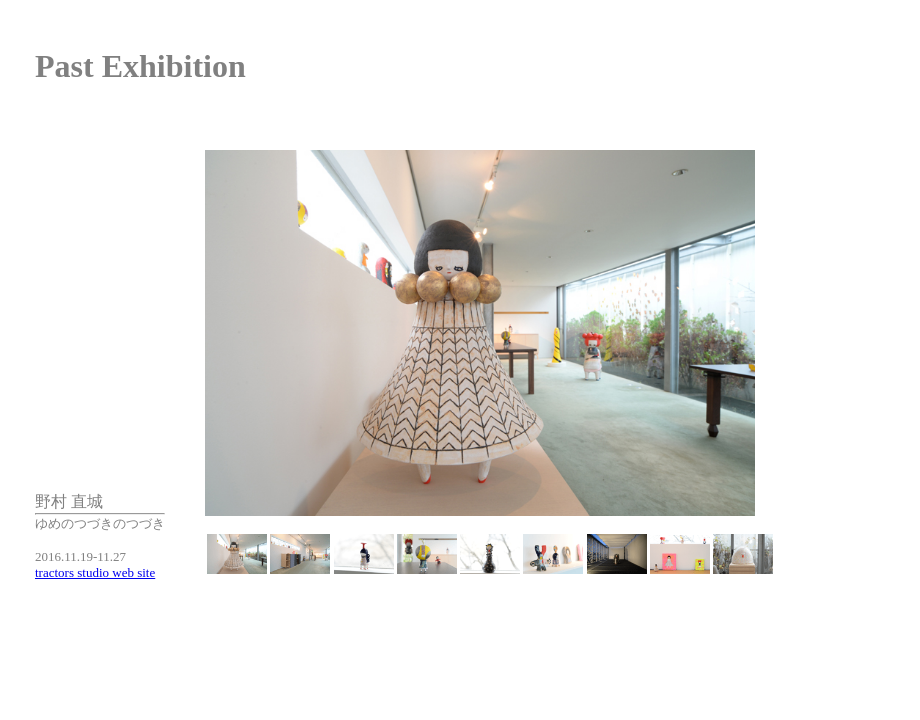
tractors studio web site (95, 572)
